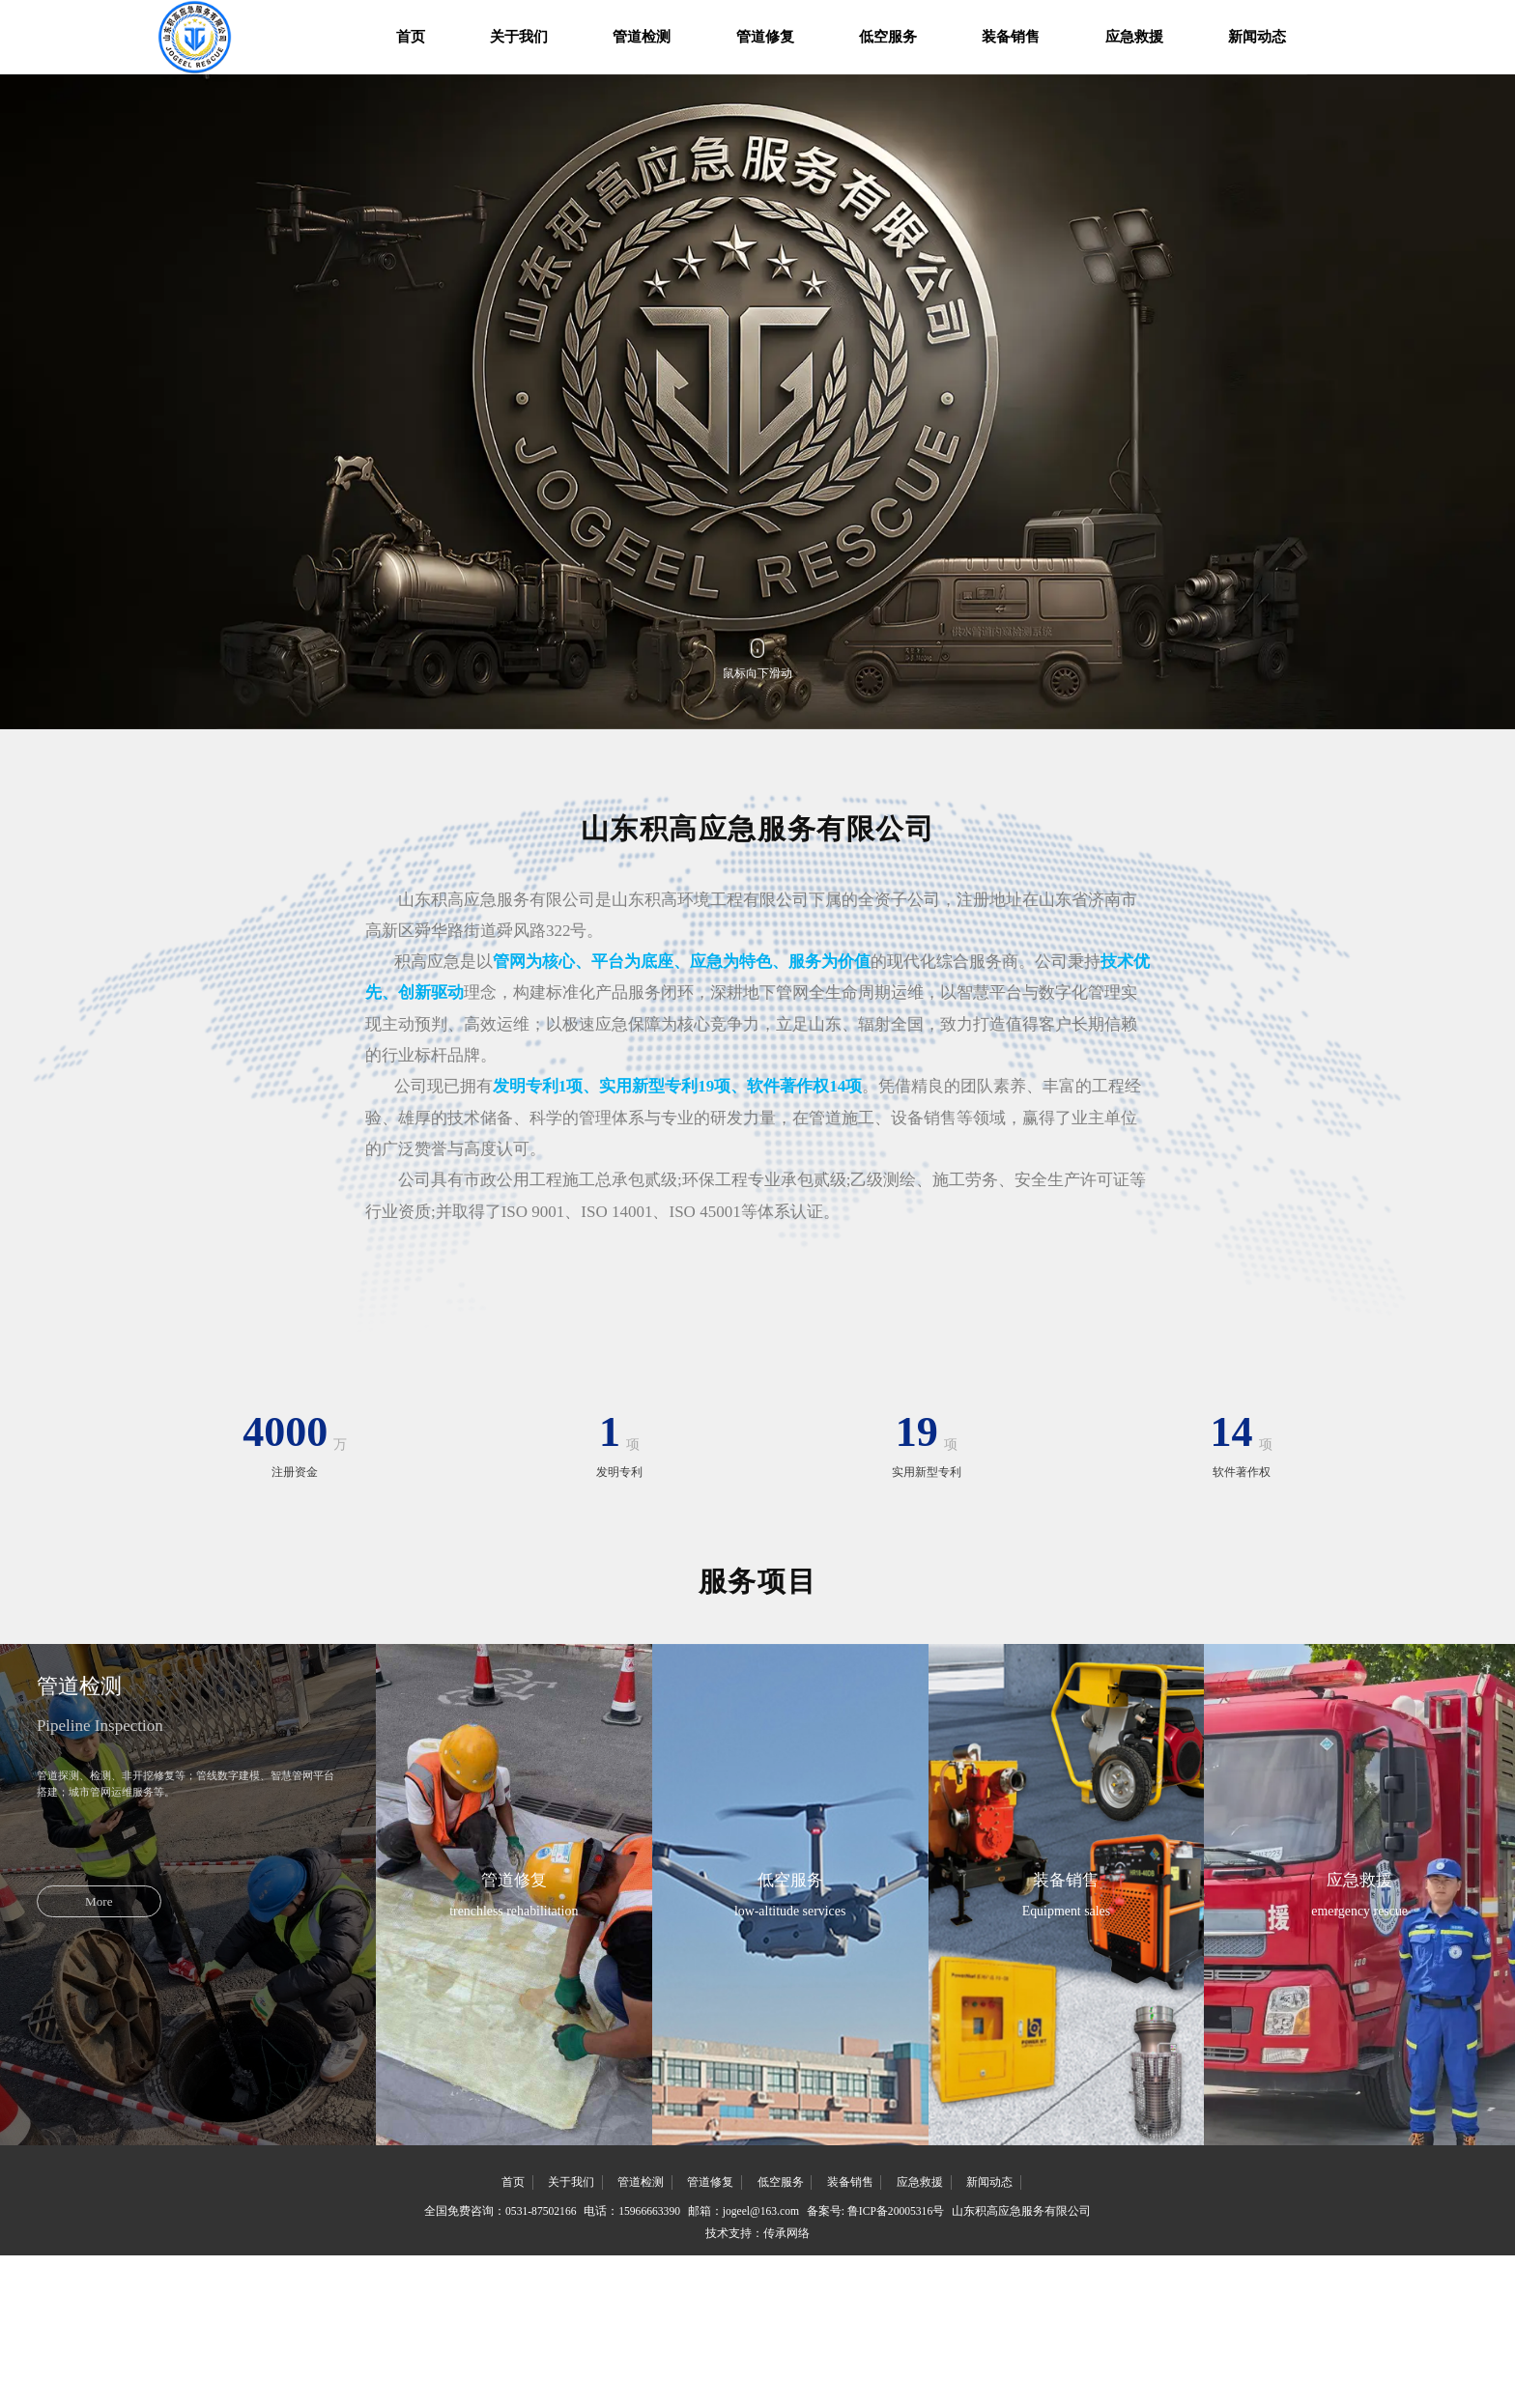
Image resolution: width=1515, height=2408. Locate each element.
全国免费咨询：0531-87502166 (474, 2356)
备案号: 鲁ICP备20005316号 (889, 2356)
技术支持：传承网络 (757, 2381)
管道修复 (764, 42)
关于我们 (486, 42)
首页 (363, 42)
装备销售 (1041, 42)
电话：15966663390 (619, 2356)
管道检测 (625, 42)
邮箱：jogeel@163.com (743, 2356)
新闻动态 (1320, 42)
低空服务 (903, 42)
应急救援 (1181, 42)
